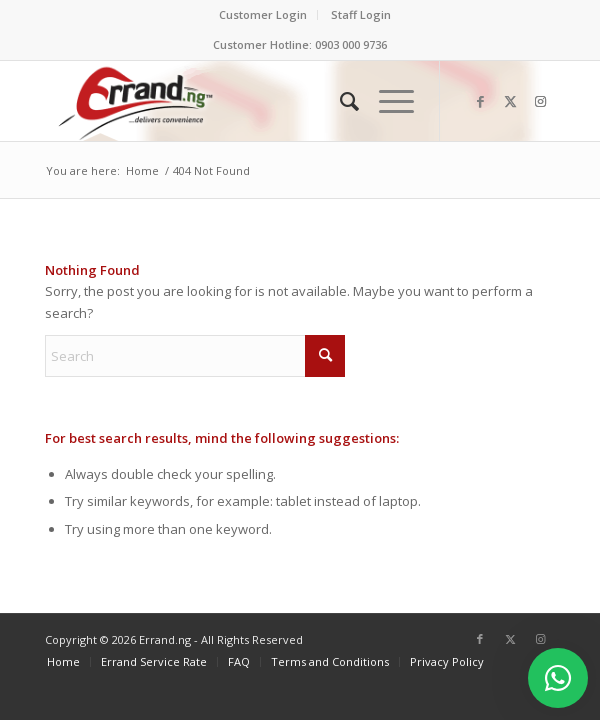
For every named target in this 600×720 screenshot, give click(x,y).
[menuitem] (263, 15)
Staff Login (361, 14)
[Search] (339, 101)
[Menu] (386, 101)
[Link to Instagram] (540, 101)
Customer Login (263, 14)
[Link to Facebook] (480, 101)
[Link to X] (510, 101)
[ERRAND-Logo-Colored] (249, 101)
